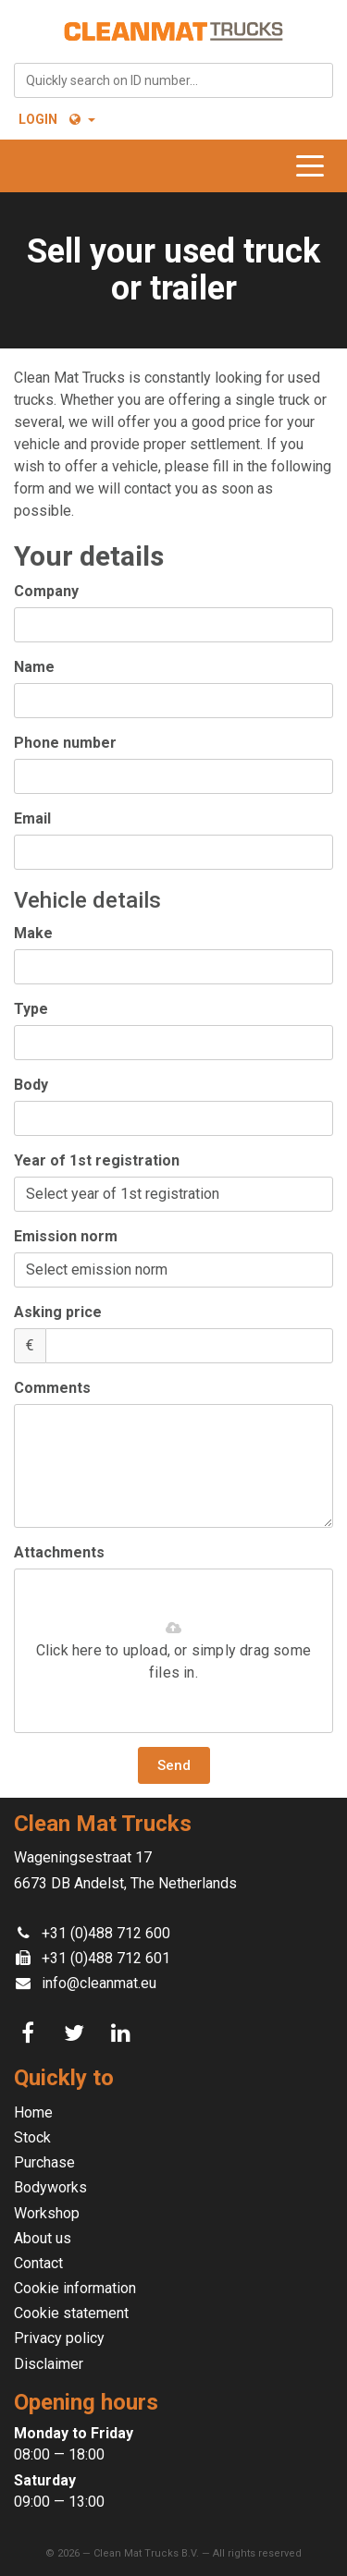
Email (32, 818)
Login (38, 119)
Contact (38, 2263)
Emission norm (66, 1236)
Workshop (47, 2213)
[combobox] (173, 80)
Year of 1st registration (97, 1160)
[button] (81, 119)
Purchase (44, 2162)
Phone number (65, 742)
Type (31, 1009)
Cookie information (75, 2288)
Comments (52, 1388)
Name (34, 667)
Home (33, 2112)
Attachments (59, 1552)
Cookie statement (71, 2313)
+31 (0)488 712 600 (106, 1933)
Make (33, 933)
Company (46, 591)
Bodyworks (50, 2187)
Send (174, 1765)
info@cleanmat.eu (99, 1983)
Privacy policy (59, 2338)
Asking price (58, 1312)
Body (31, 1084)
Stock (32, 2137)
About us (42, 2238)
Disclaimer (48, 2364)
